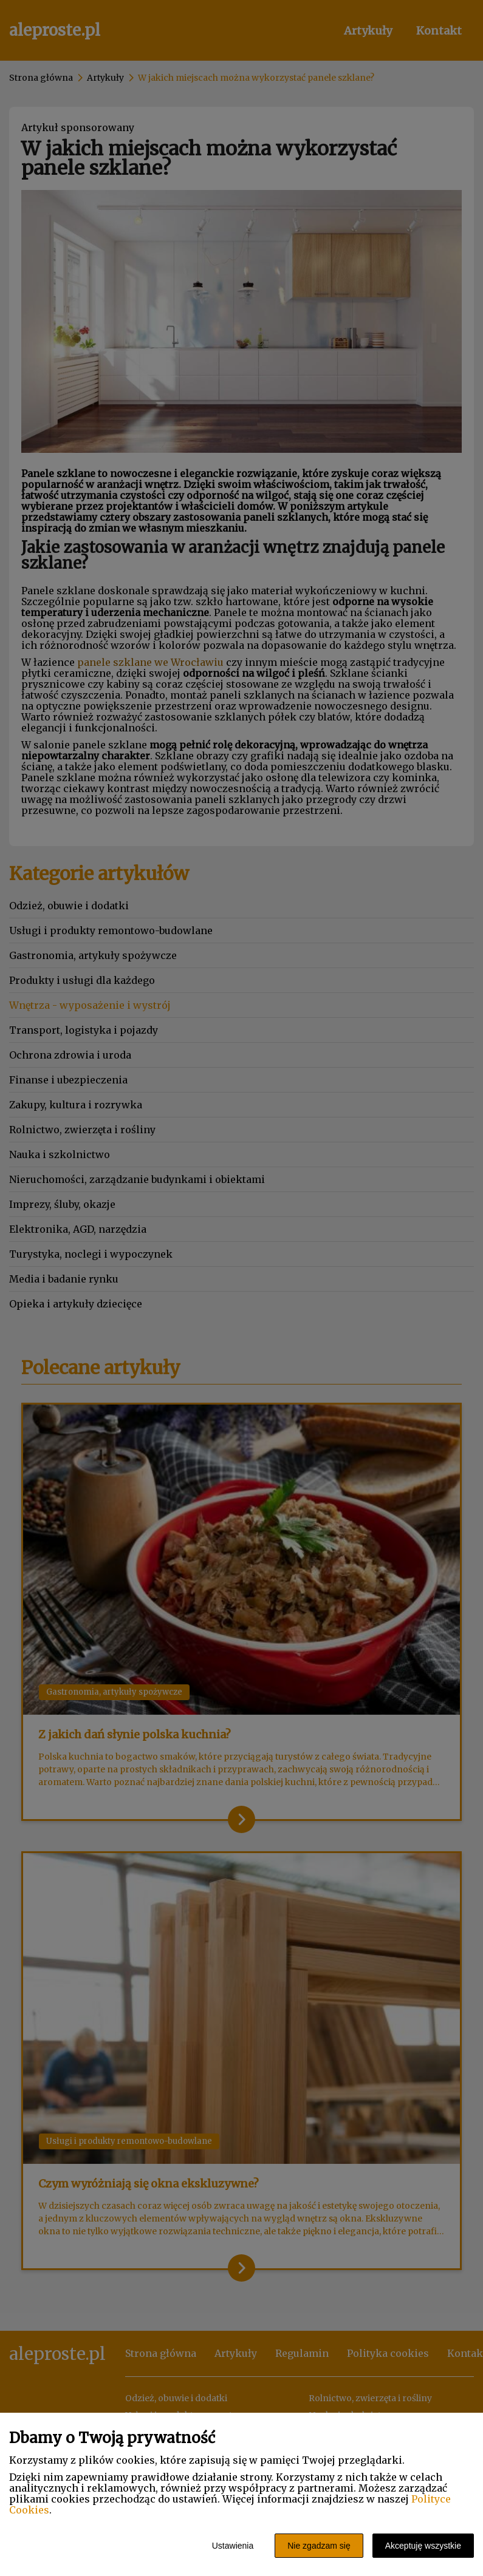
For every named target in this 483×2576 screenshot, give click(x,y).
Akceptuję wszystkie (423, 2546)
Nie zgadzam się (319, 2546)
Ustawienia (232, 2546)
